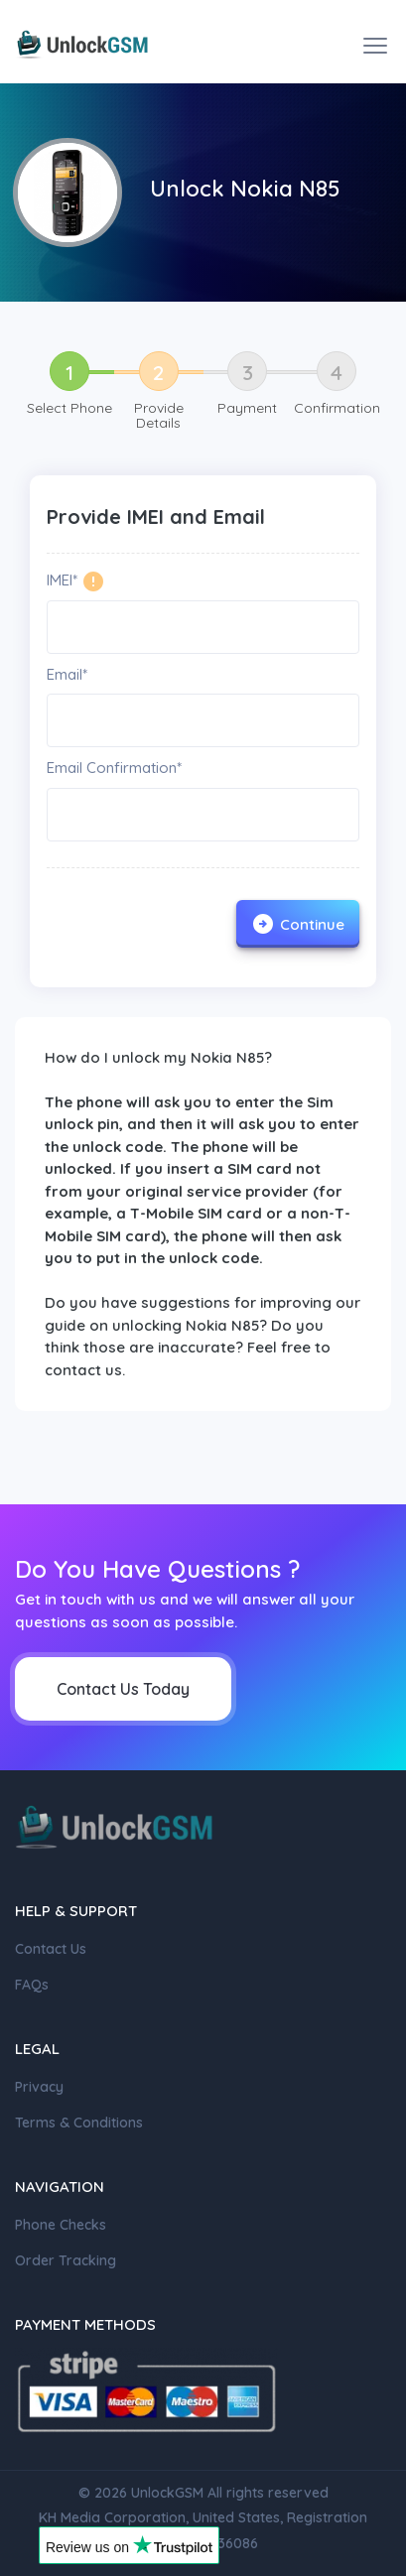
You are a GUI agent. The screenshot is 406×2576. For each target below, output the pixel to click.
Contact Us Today (123, 1689)
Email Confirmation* (114, 767)
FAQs (32, 1985)
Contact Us (50, 1949)
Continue (297, 924)
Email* (67, 674)
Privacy (39, 2087)
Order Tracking (65, 2260)
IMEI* (62, 580)
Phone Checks (60, 2225)
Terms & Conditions (79, 2122)
